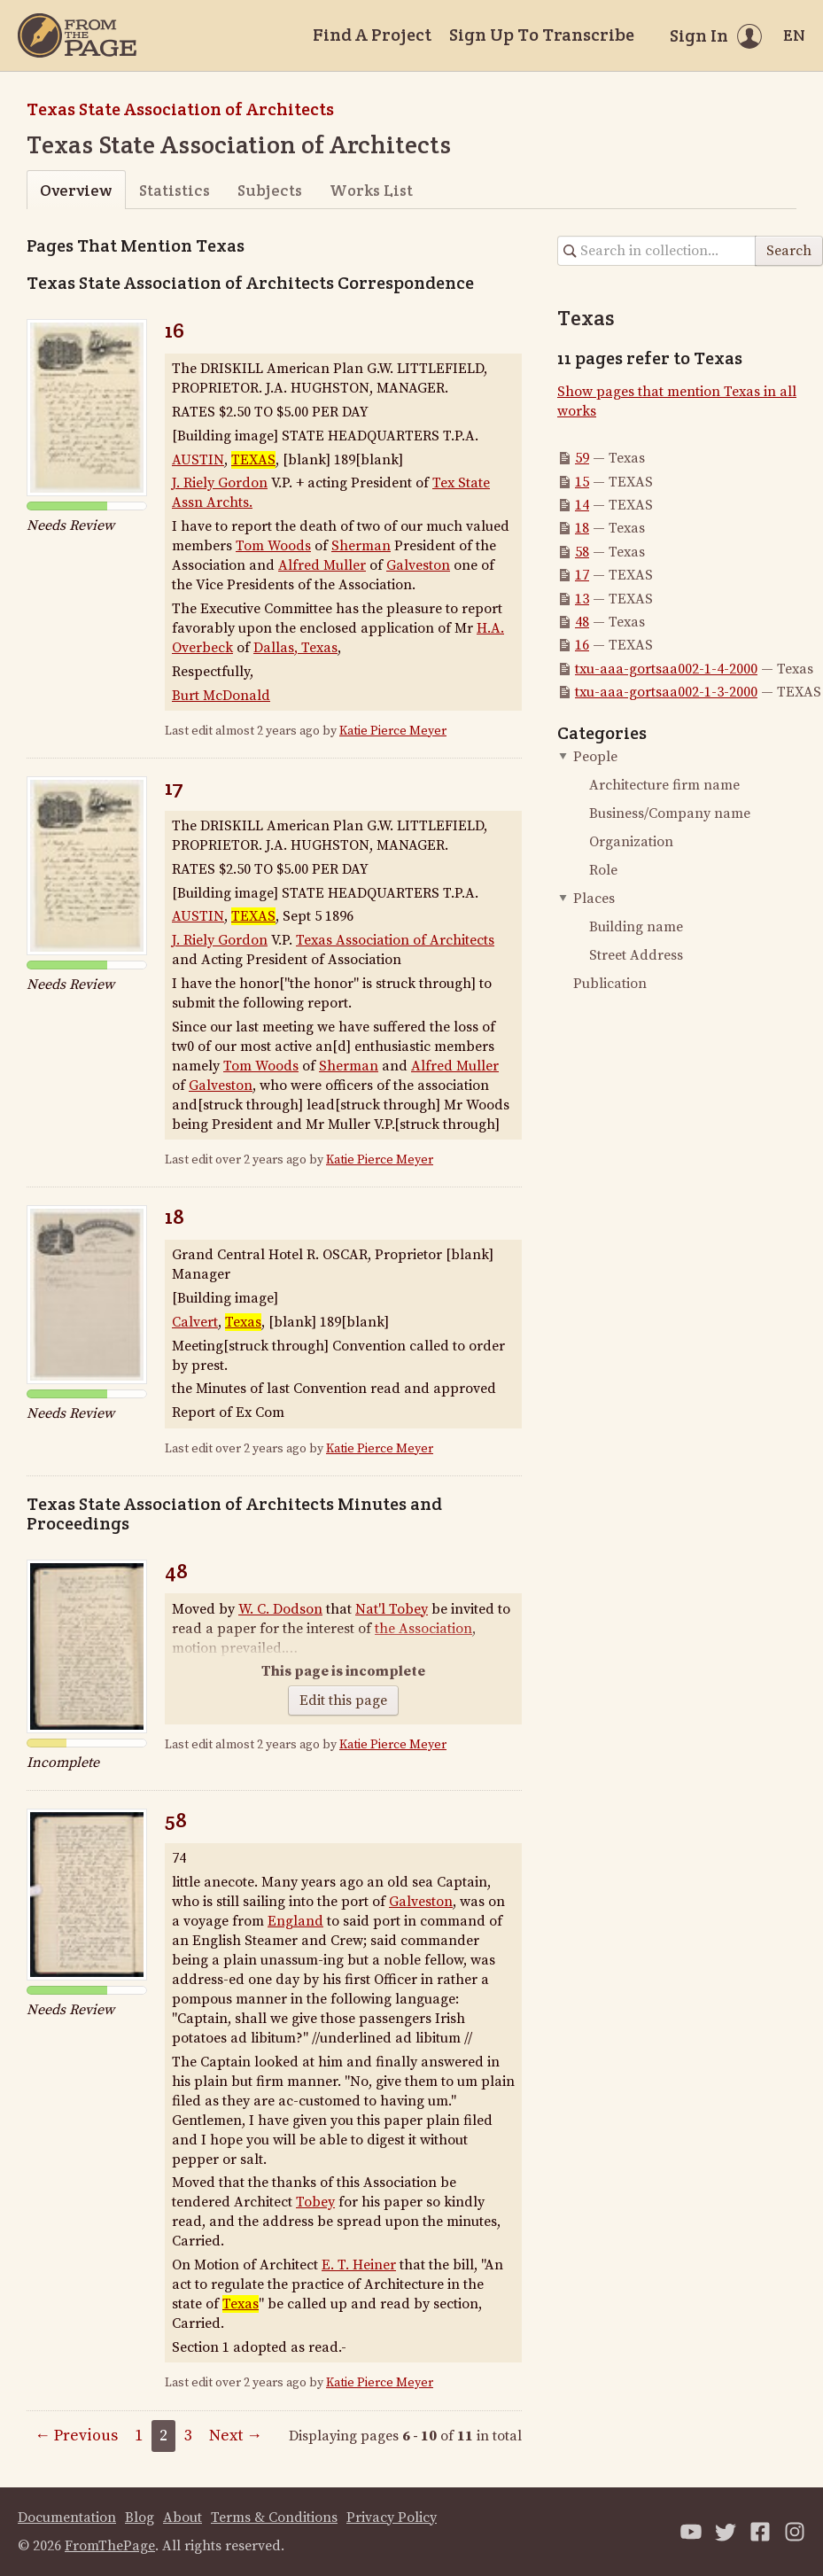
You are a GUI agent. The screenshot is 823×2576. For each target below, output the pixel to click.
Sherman (361, 546)
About (182, 2517)
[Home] (77, 35)
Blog (139, 2517)
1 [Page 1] (139, 2435)
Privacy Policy (391, 2517)
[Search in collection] (657, 251)
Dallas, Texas (295, 648)
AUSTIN (198, 460)
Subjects (269, 190)
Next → (235, 2435)
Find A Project (372, 34)
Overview (76, 190)
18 (174, 1216)
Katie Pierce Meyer (392, 731)
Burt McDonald (221, 695)
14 (582, 505)
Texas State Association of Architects (180, 109)
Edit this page (343, 1700)
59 (582, 458)
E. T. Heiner (359, 2265)
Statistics (174, 190)
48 (176, 1570)
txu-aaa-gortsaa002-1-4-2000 (666, 669)
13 (582, 599)
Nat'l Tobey (391, 1609)
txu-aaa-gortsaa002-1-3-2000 (666, 692)
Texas (243, 1322)
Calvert (195, 1322)
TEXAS (253, 460)
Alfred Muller (322, 565)
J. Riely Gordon (220, 483)
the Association (423, 1629)
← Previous (76, 2435)
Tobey (315, 2202)
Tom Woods (273, 546)
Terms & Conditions (274, 2517)
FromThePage (110, 2546)
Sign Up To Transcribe (541, 34)
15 (582, 482)
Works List (371, 190)
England (295, 1921)
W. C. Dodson (280, 1609)
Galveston (418, 565)
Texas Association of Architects (395, 940)
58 (176, 1819)
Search (788, 251)
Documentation (67, 2517)
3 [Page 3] (188, 2435)
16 (174, 330)
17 (174, 787)
